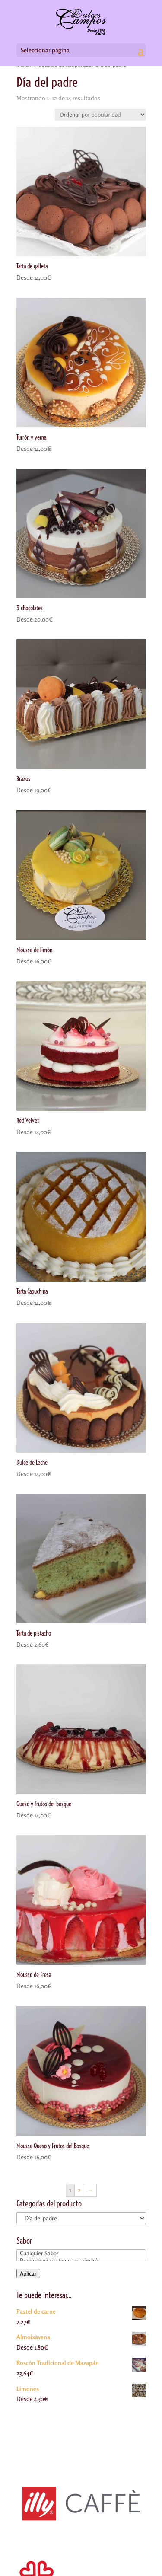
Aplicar (28, 2273)
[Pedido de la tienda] (100, 115)
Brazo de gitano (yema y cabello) (81, 2260)
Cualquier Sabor (81, 2253)
